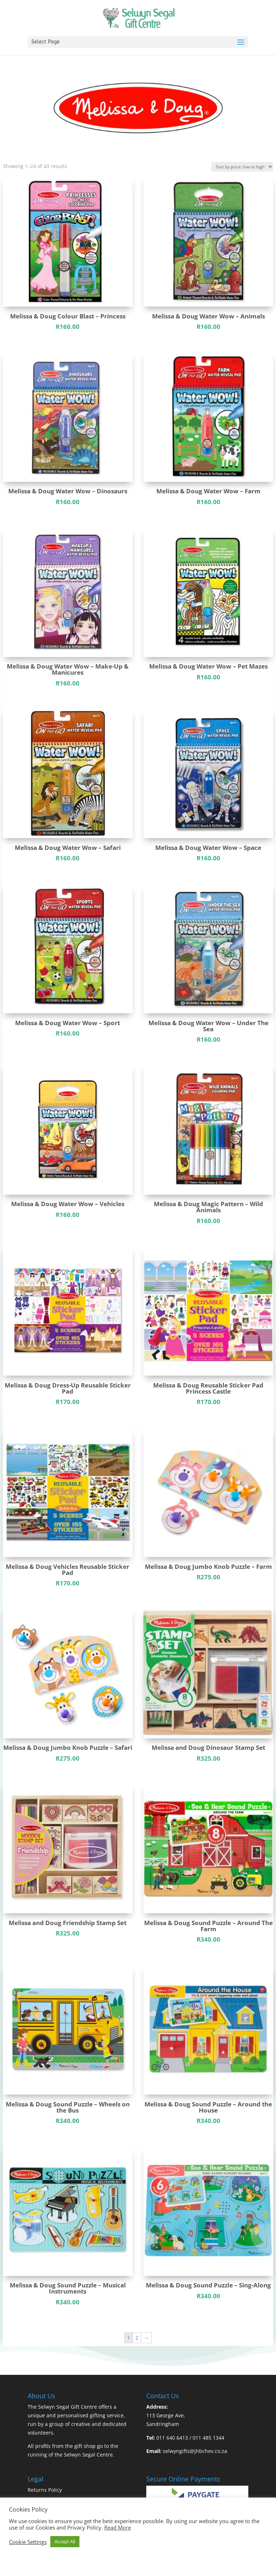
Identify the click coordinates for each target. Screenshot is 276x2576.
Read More (117, 2527)
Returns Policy (45, 2489)
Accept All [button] (65, 2541)
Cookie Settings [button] (28, 2542)
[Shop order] (242, 167)
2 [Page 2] (136, 2337)
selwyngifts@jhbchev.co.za (195, 2451)
